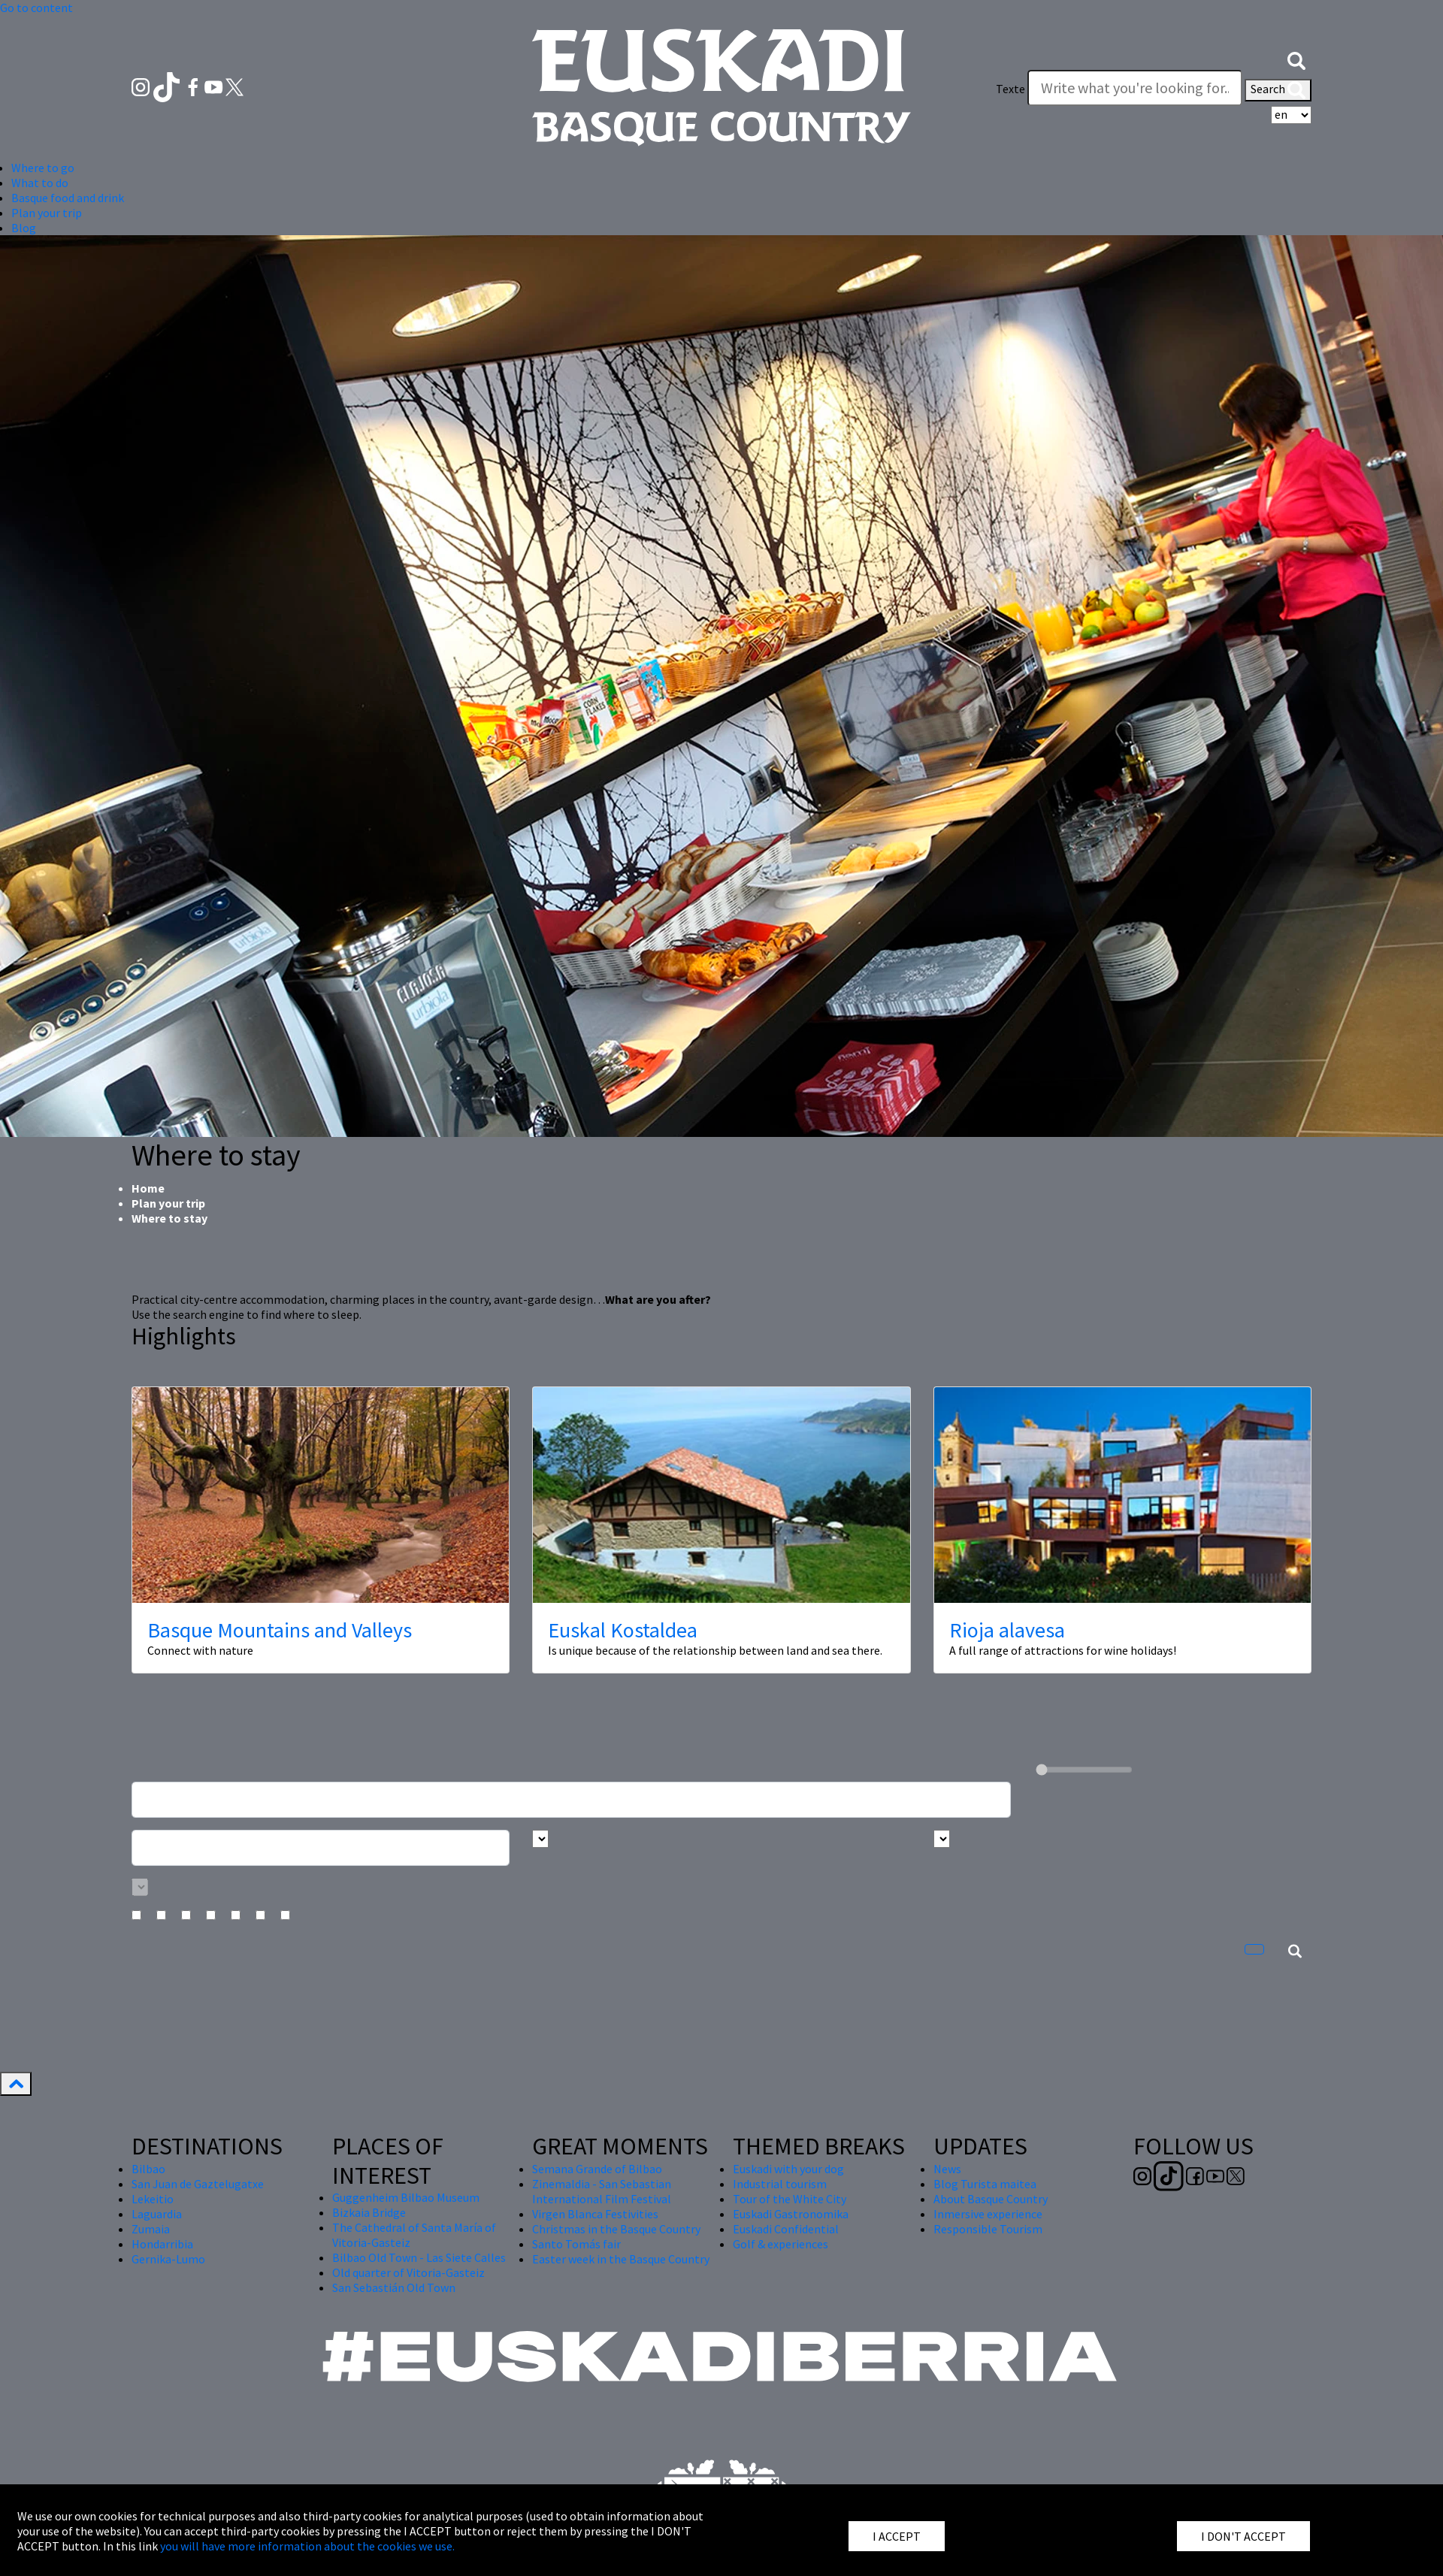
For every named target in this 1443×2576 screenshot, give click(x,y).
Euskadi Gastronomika (791, 2213)
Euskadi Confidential (786, 2228)
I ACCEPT (897, 2536)
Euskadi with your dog (788, 2168)
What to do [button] (39, 182)
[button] (1296, 58)
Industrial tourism (780, 2183)
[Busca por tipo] (941, 1839)
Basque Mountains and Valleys (279, 1629)
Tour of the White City (789, 2198)
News (947, 2168)
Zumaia (151, 2228)
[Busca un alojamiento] (571, 1800)
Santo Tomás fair (576, 2243)
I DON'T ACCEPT (1243, 2536)
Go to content (36, 7)
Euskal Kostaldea (622, 1629)
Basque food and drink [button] (67, 197)
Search (1278, 90)
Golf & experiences (780, 2243)
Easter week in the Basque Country (620, 2258)
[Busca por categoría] (140, 1887)
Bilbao (148, 2168)
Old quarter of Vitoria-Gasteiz (408, 2272)
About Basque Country (990, 2198)
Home (148, 1188)
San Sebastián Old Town (393, 2287)
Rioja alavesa (1007, 1629)
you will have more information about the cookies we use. (307, 2545)
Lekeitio (153, 2198)
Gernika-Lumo (168, 2258)
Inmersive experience (987, 2213)
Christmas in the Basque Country (616, 2228)
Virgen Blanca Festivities (595, 2213)
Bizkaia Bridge (369, 2212)
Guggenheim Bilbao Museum (405, 2197)
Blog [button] (23, 227)
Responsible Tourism (987, 2228)
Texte (1010, 88)
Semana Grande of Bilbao (597, 2168)
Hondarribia (162, 2243)
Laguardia (157, 2213)
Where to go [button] (42, 167)
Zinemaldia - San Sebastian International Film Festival (601, 2191)
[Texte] (1134, 88)
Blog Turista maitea (984, 2183)
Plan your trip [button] (46, 212)
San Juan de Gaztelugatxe (198, 2183)
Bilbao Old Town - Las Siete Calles (419, 2257)
